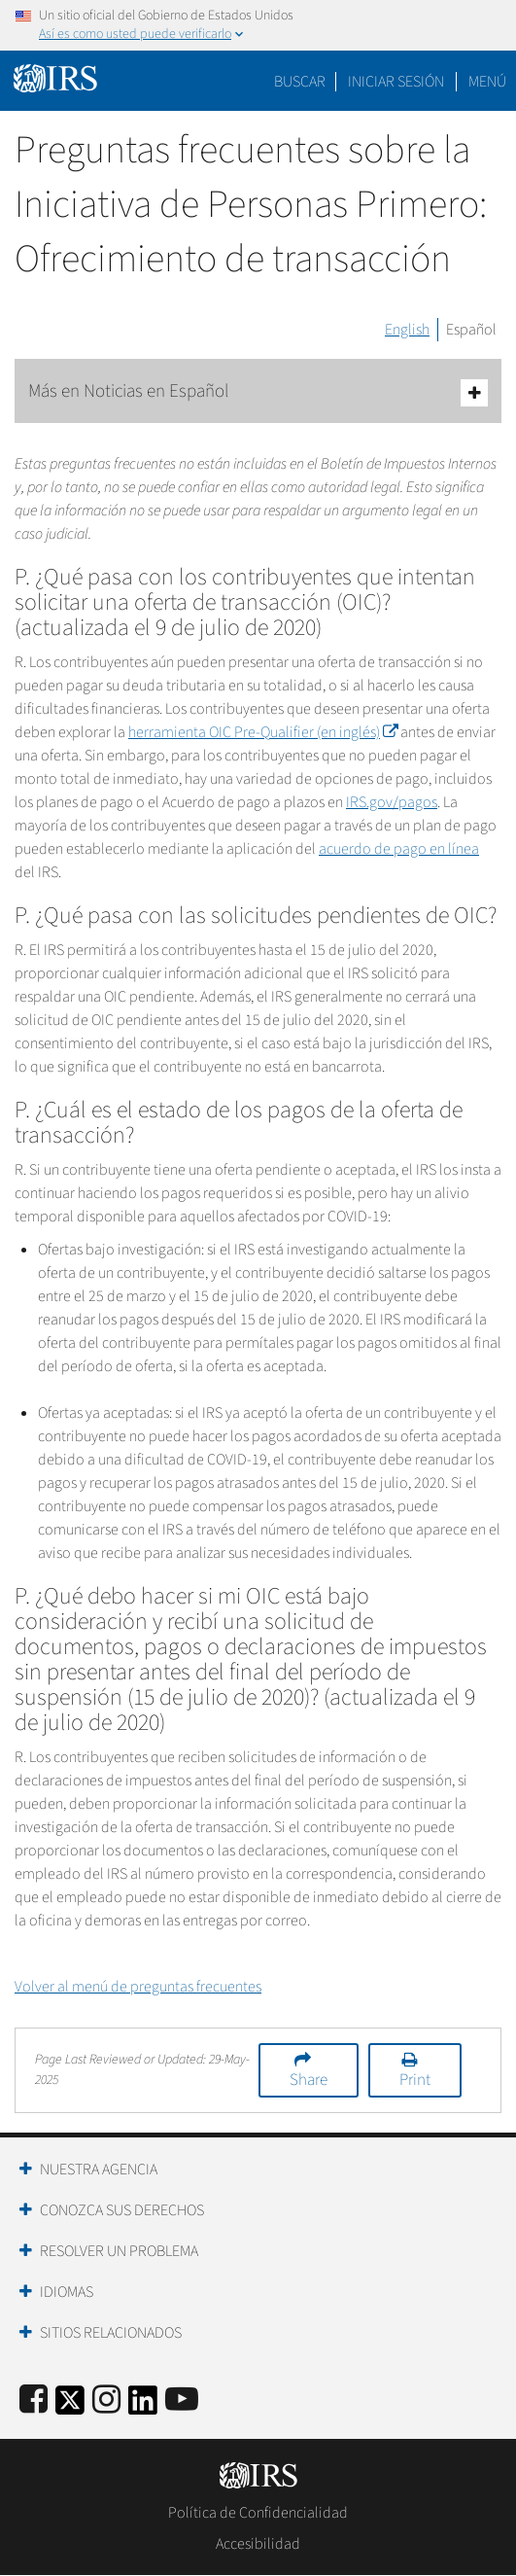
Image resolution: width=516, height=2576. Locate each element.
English (407, 329)
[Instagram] (106, 2400)
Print (414, 2080)
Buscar (300, 81)
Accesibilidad (258, 2544)
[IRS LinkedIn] (142, 2406)
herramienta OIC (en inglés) (262, 732)
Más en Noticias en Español (258, 392)
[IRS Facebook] (33, 2400)
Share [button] (308, 2080)
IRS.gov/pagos (391, 802)
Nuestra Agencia (98, 2169)
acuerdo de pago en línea (399, 849)
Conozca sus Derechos (122, 2210)
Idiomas (66, 2292)
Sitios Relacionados (111, 2333)
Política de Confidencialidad (258, 2513)
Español (471, 329)
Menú (487, 81)
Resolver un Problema (119, 2251)
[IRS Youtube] (181, 2400)
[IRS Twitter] (70, 2406)
